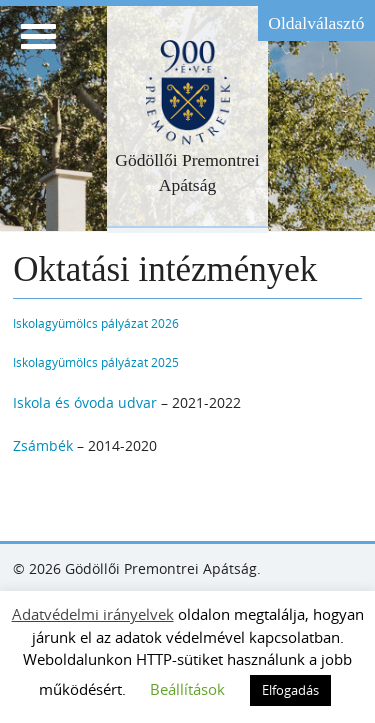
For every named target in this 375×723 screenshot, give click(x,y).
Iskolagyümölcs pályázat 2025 (96, 362)
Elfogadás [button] (290, 690)
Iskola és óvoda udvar (85, 402)
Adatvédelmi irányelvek (93, 614)
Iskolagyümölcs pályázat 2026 (96, 323)
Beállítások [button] (187, 689)
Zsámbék (43, 445)
